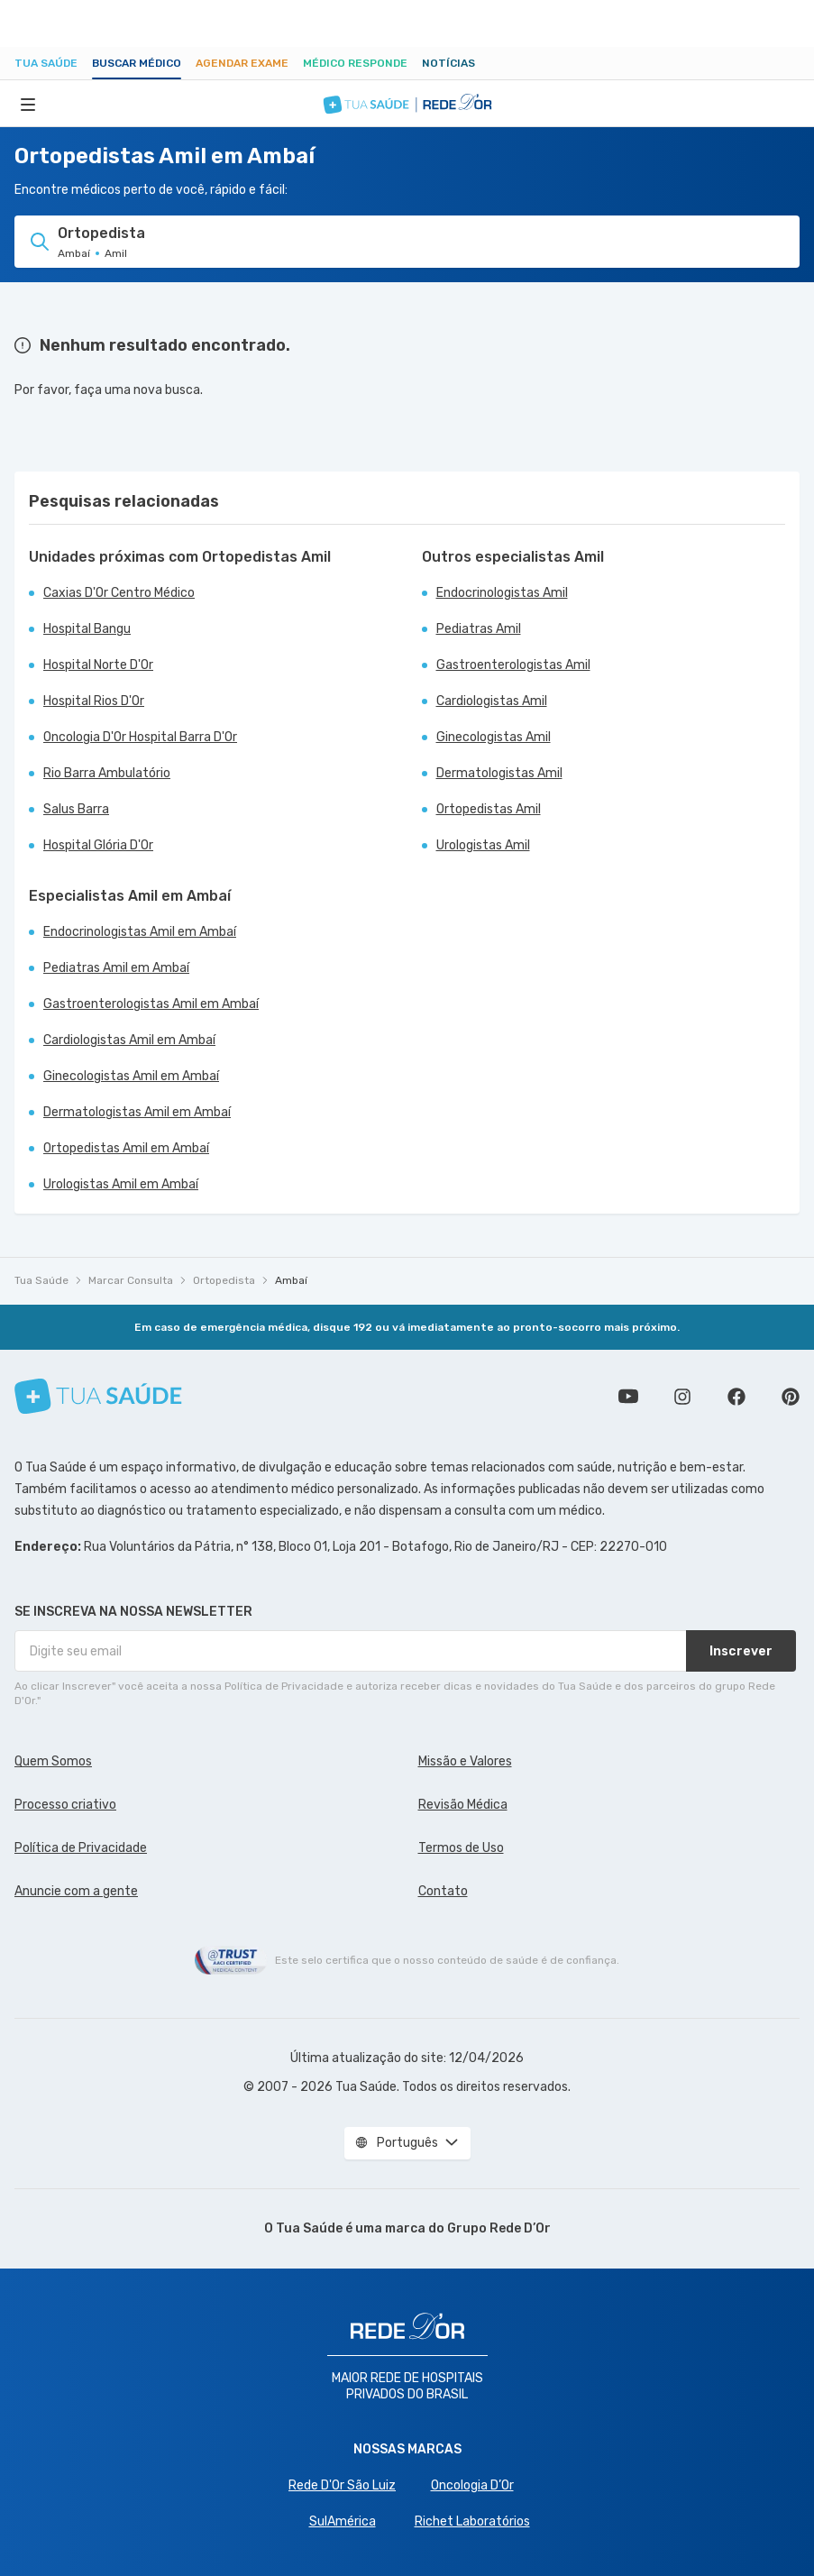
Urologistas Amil (483, 845)
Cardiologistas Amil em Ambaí (129, 1040)
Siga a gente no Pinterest (791, 1397)
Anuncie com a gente (76, 1891)
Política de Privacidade (80, 1848)
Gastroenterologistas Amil (513, 665)
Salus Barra (76, 809)
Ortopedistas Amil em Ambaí (126, 1148)
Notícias (448, 63)
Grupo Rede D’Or (499, 2228)
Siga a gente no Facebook (736, 1397)
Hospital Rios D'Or (93, 701)
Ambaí (291, 1280)
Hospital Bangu (87, 629)
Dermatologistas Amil (499, 773)
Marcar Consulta (130, 1280)
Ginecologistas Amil (493, 737)
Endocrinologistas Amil (502, 592)
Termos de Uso (461, 1848)
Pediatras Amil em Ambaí (116, 968)
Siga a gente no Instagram (682, 1397)
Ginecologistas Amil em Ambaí (131, 1076)
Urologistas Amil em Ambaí (120, 1184)
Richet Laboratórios (472, 2521)
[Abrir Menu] (27, 103)
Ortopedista (224, 1280)
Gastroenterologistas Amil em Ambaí (151, 1004)
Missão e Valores (465, 1761)
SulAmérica (342, 2521)
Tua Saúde (46, 63)
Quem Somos (53, 1761)
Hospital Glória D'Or (98, 845)
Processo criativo (65, 1804)
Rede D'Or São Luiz (342, 2485)
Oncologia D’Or (472, 2485)
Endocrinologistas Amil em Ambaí (139, 932)
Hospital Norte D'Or (98, 665)
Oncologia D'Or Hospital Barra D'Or (140, 737)
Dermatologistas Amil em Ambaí (137, 1112)
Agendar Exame (242, 63)
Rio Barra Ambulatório (106, 773)
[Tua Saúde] (98, 1396)
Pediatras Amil (478, 629)
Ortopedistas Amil (488, 809)
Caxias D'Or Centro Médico (119, 592)
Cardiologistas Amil (491, 701)
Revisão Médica (463, 1804)
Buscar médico (136, 63)
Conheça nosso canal (628, 1397)
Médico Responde (355, 63)
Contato (443, 1891)
